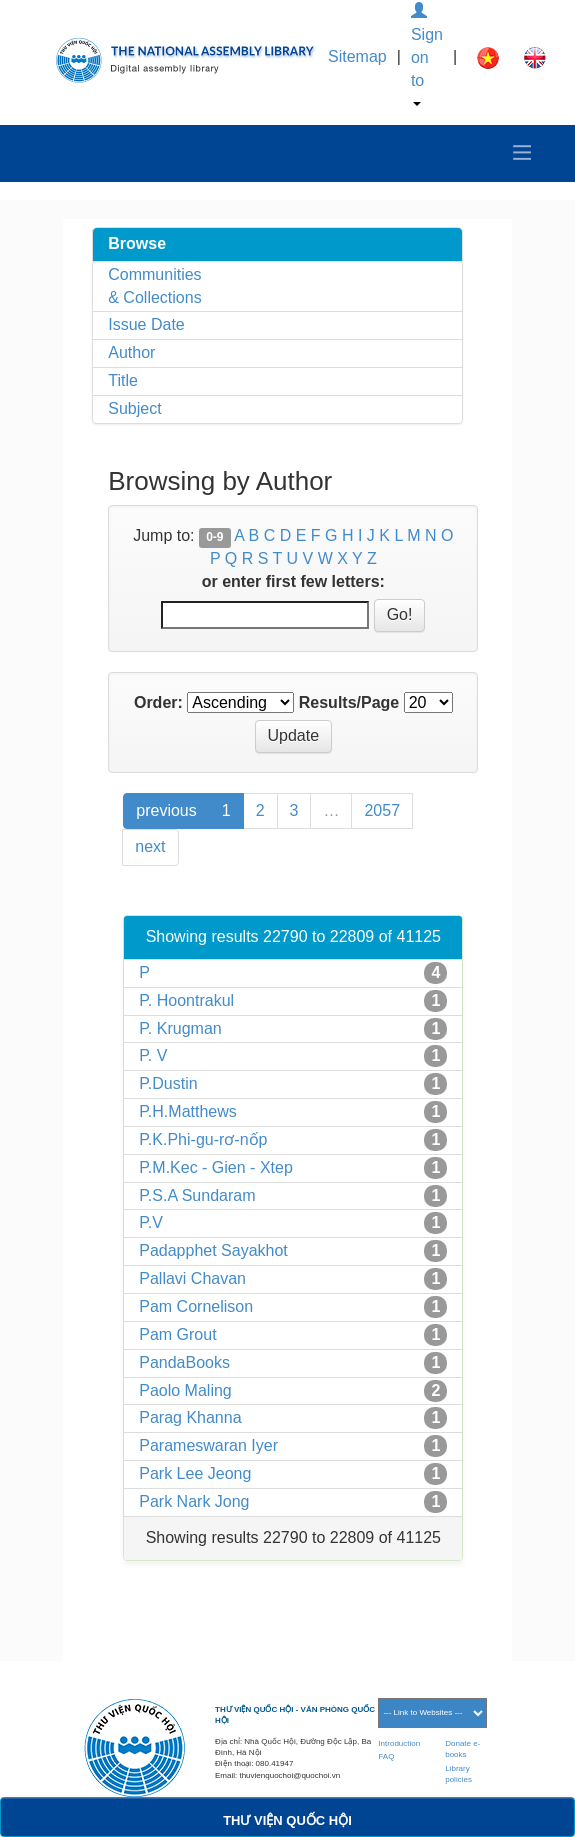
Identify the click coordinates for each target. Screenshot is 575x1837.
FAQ (386, 1756)
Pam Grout (177, 1334)
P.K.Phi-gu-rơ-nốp (203, 1139)
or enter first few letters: (293, 581)
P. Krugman (180, 1028)
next (150, 846)
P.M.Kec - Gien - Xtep (216, 1167)
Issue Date (146, 324)
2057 (382, 810)
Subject (134, 408)
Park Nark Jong (194, 1501)
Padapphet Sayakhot (213, 1250)
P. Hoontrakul (186, 1000)
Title (123, 380)
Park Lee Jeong (195, 1473)
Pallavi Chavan (192, 1278)
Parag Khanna (190, 1417)
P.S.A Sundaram (197, 1195)
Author (131, 352)
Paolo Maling (185, 1390)
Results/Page (349, 702)
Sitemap (357, 56)
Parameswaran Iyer (208, 1445)
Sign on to (427, 54)
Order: (158, 702)
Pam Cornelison (196, 1306)
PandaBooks (184, 1362)
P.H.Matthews (188, 1111)
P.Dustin (168, 1083)
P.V (151, 1222)
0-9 (214, 537)
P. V (153, 1055)
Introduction (399, 1743)
